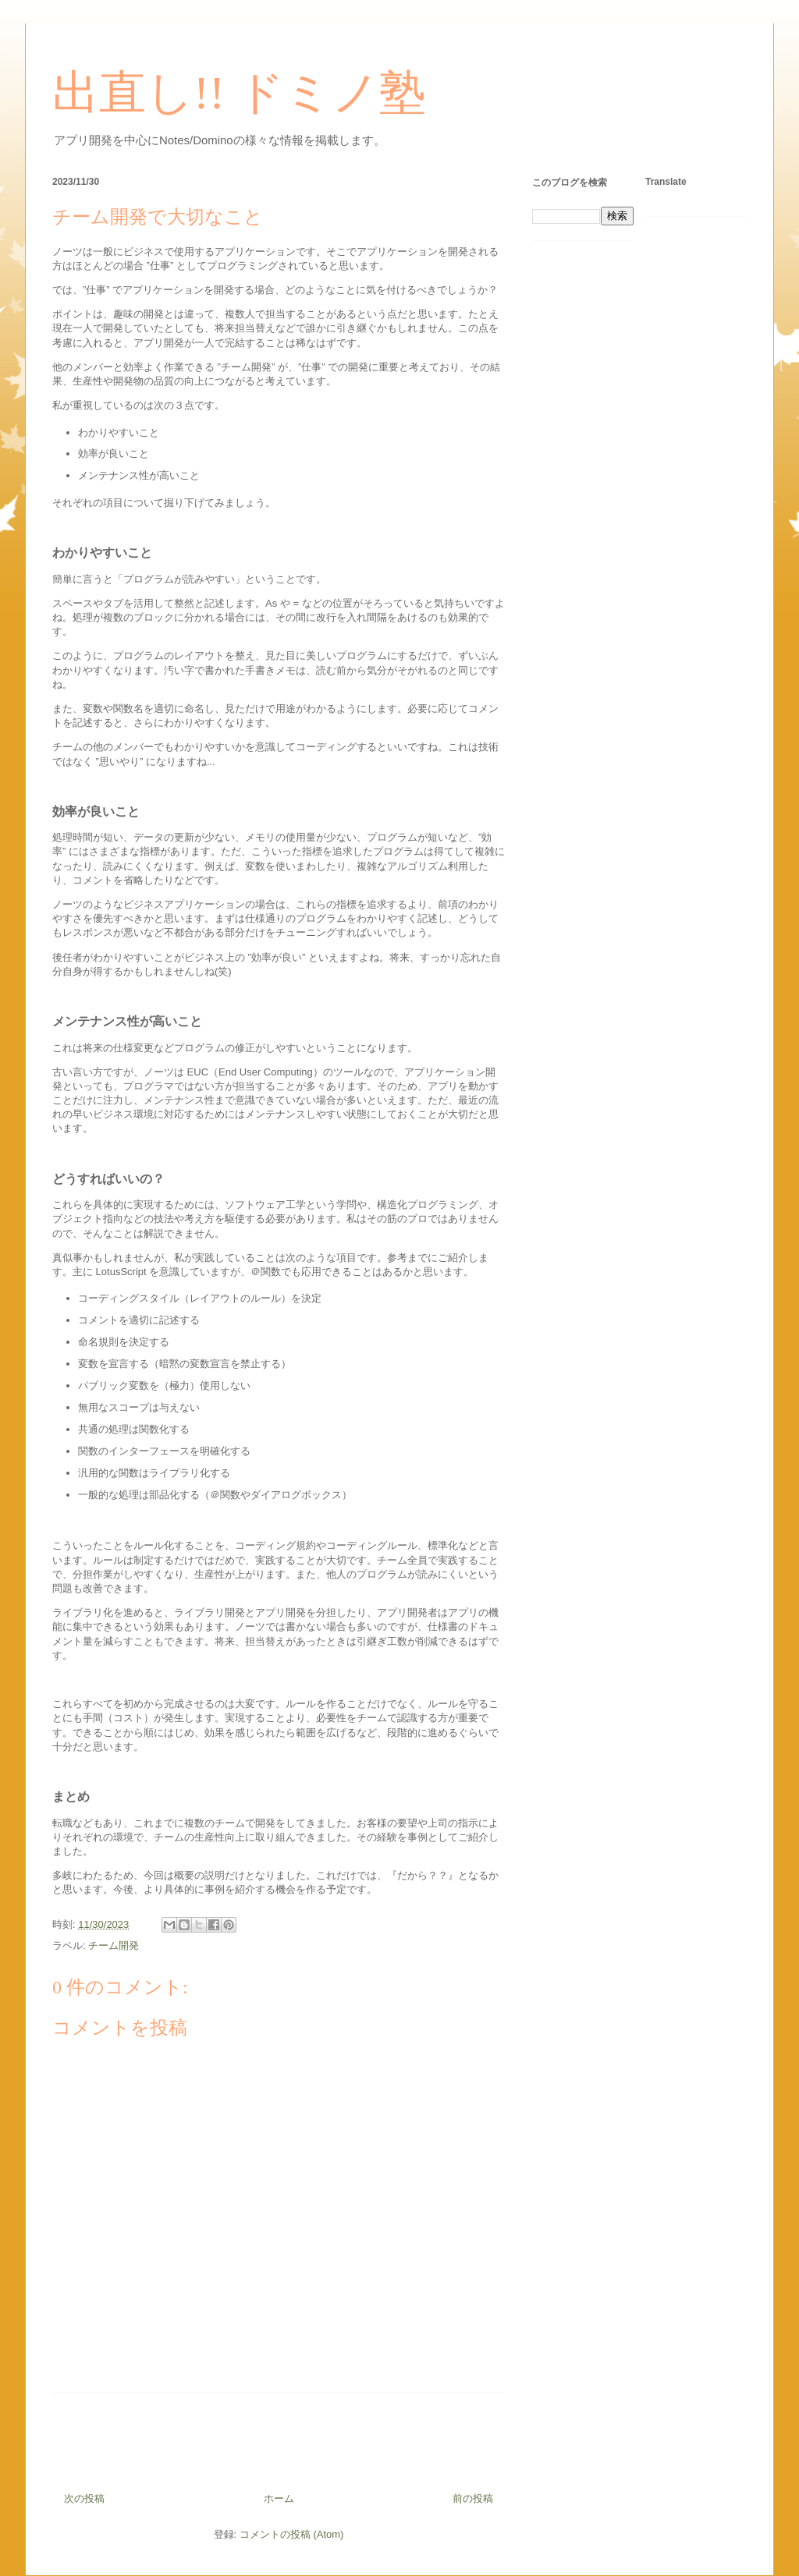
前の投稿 (473, 2498)
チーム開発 (113, 1945)
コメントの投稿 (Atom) (292, 2534)
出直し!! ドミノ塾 (239, 93)
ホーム (279, 2498)
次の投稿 (84, 2498)
